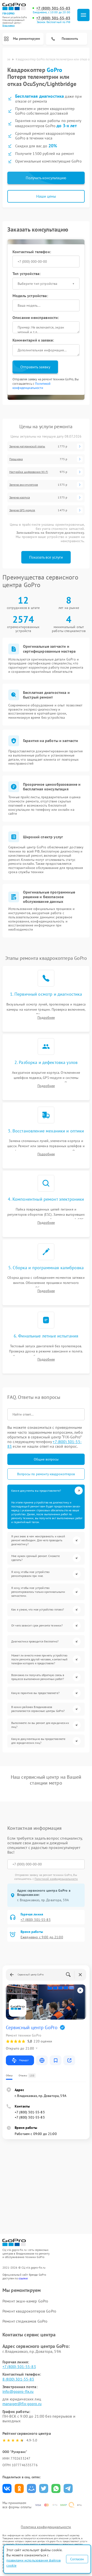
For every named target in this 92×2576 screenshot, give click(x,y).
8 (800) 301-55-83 (18, 2379)
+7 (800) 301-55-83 (53, 8)
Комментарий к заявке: (33, 340)
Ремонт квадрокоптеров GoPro (29, 2311)
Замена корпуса (19, 497)
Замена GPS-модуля (22, 510)
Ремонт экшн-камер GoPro (25, 2301)
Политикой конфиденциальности (31, 386)
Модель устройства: (30, 295)
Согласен (77, 2559)
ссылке (23, 2278)
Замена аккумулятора (23, 484)
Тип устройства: (26, 273)
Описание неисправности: (35, 317)
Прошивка (16, 459)
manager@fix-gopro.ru (22, 2403)
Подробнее (46, 1018)
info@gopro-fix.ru (18, 2391)
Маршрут (20, 2060)
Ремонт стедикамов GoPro (24, 2321)
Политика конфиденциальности (46, 2527)
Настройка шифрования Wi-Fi (28, 472)
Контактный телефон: (31, 251)
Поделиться (7, 2488)
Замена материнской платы (27, 446)
